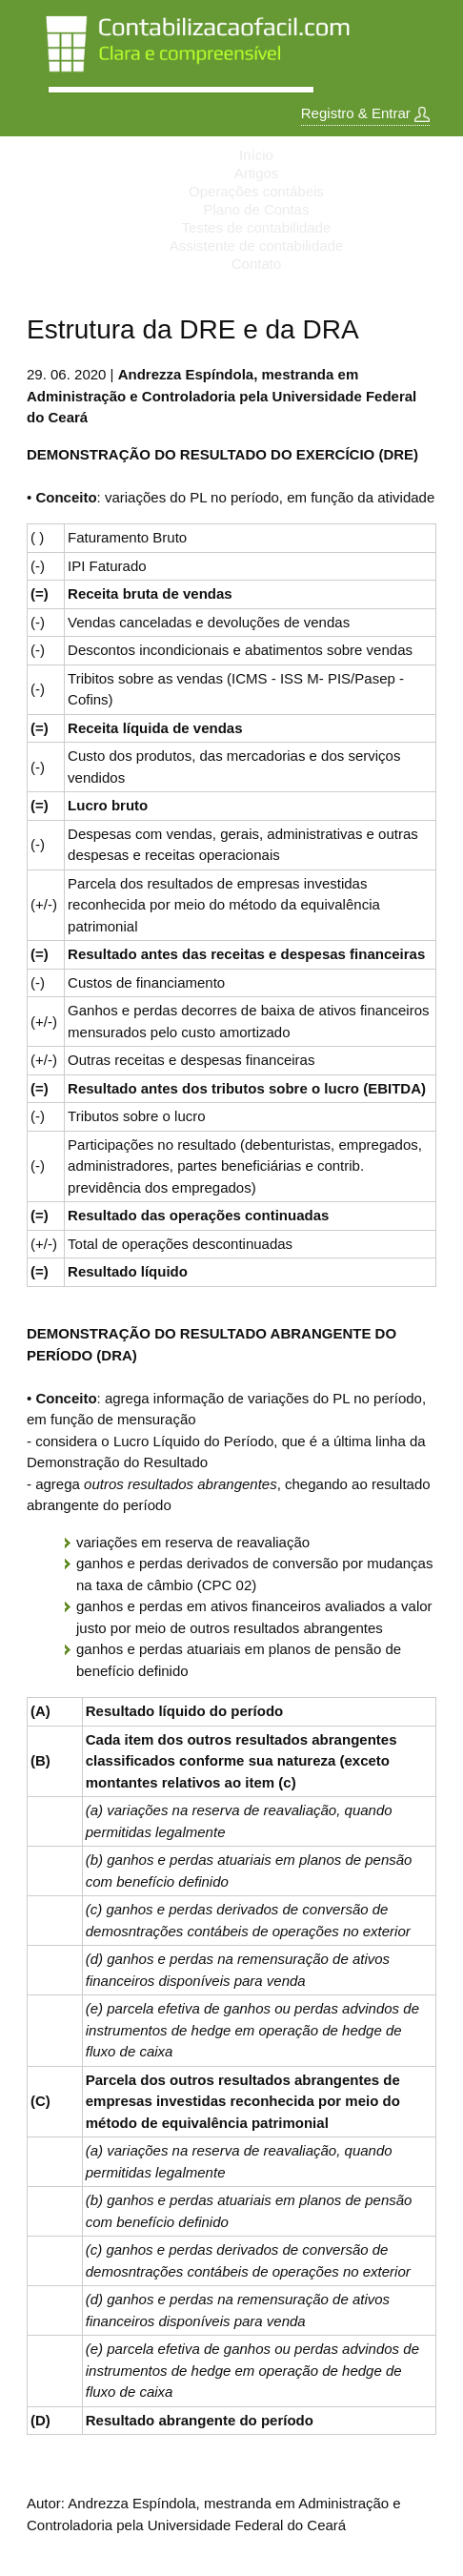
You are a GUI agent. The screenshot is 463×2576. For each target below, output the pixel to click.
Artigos (256, 173)
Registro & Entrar (365, 113)
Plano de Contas (257, 209)
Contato (257, 264)
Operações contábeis (256, 191)
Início (256, 155)
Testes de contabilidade (257, 227)
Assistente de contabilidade (257, 245)
